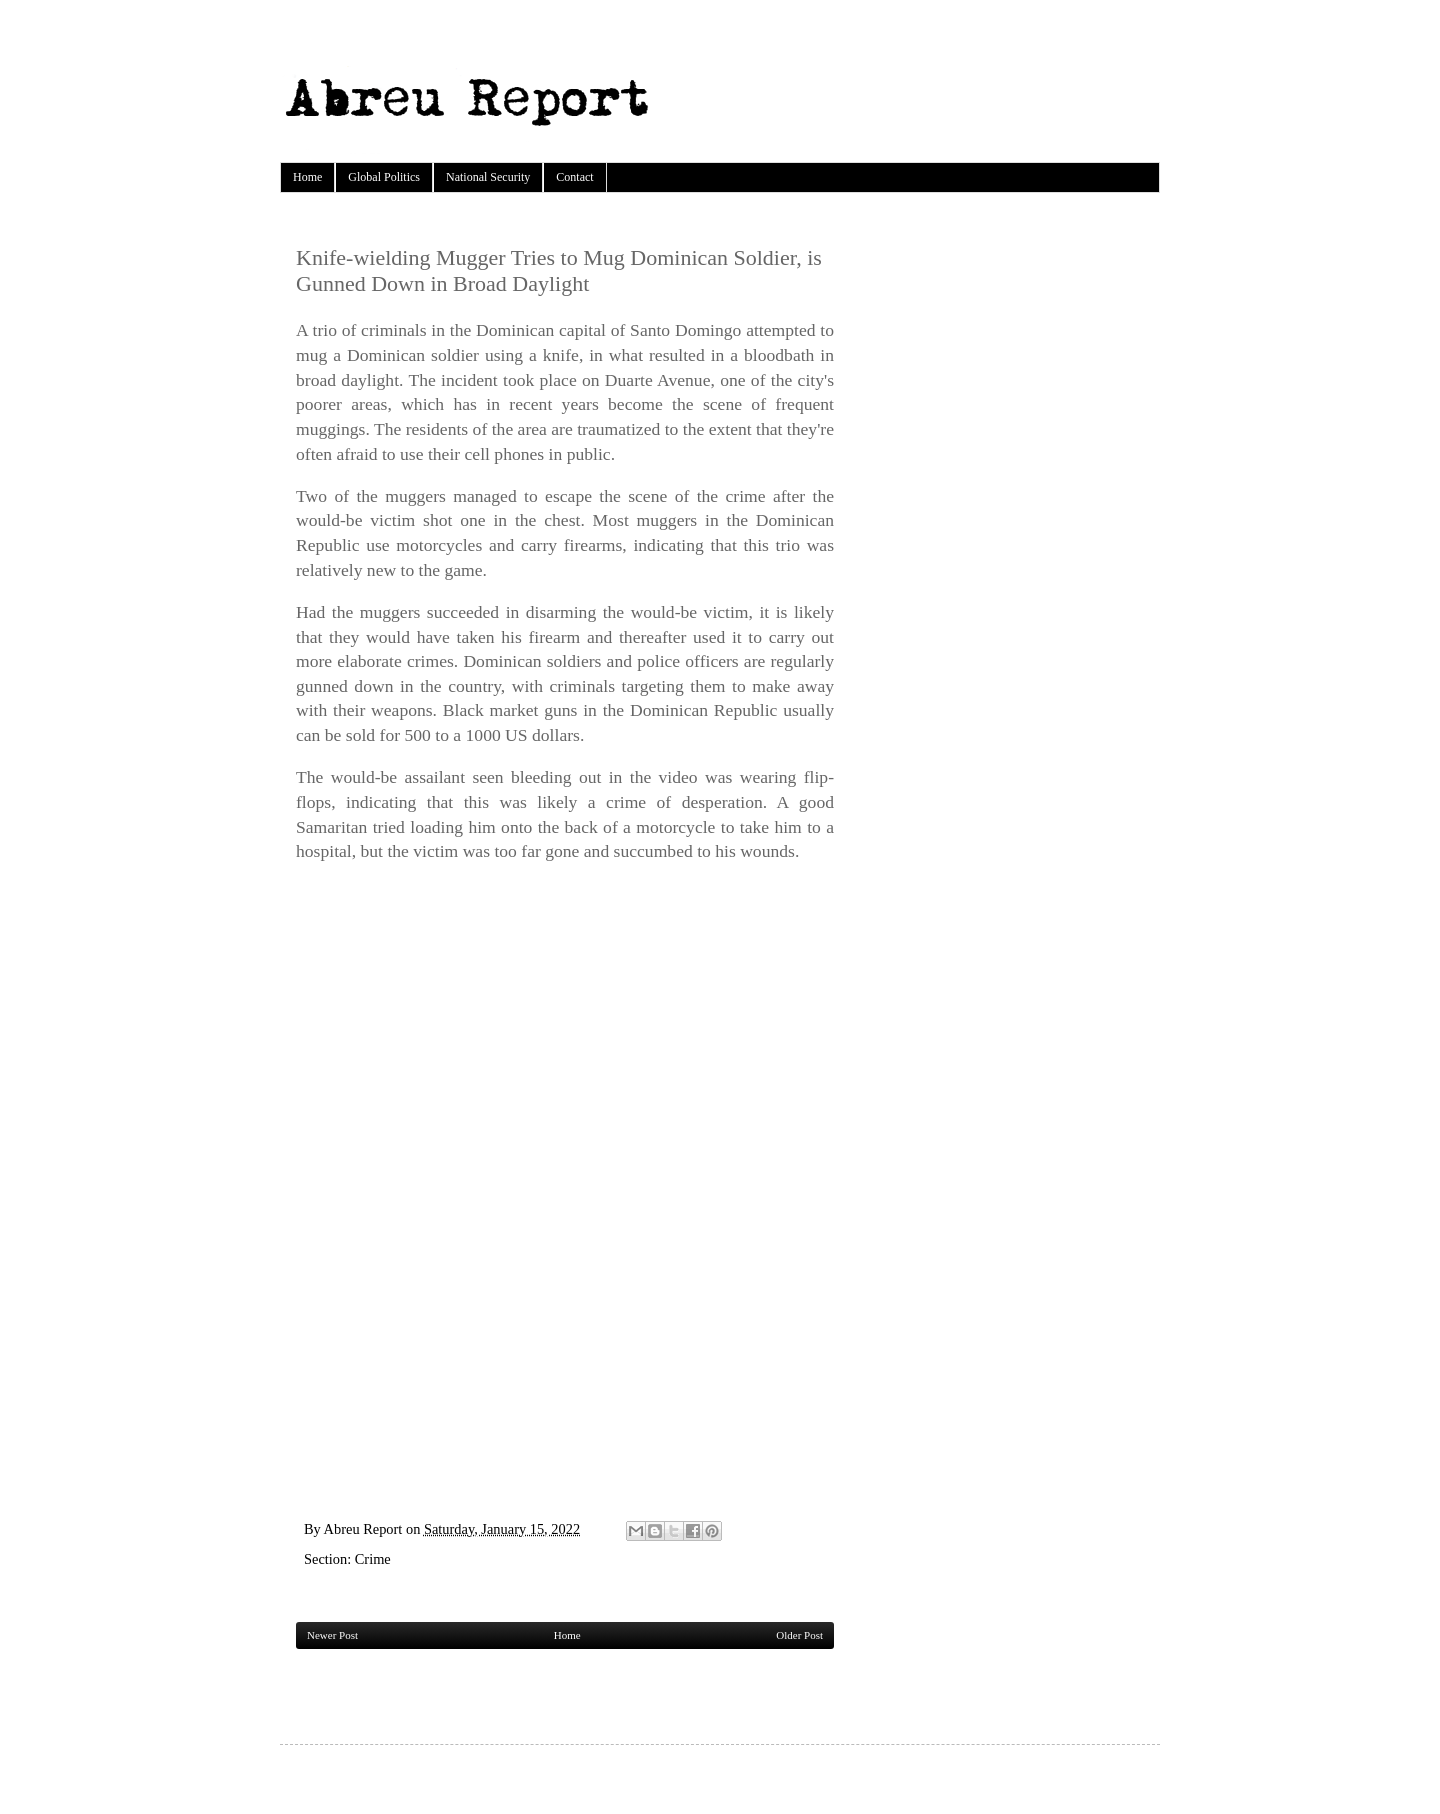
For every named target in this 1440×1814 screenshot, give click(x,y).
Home (307, 177)
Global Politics (384, 177)
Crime (373, 1559)
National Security (488, 177)
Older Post (799, 1635)
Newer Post (332, 1635)
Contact (574, 177)
